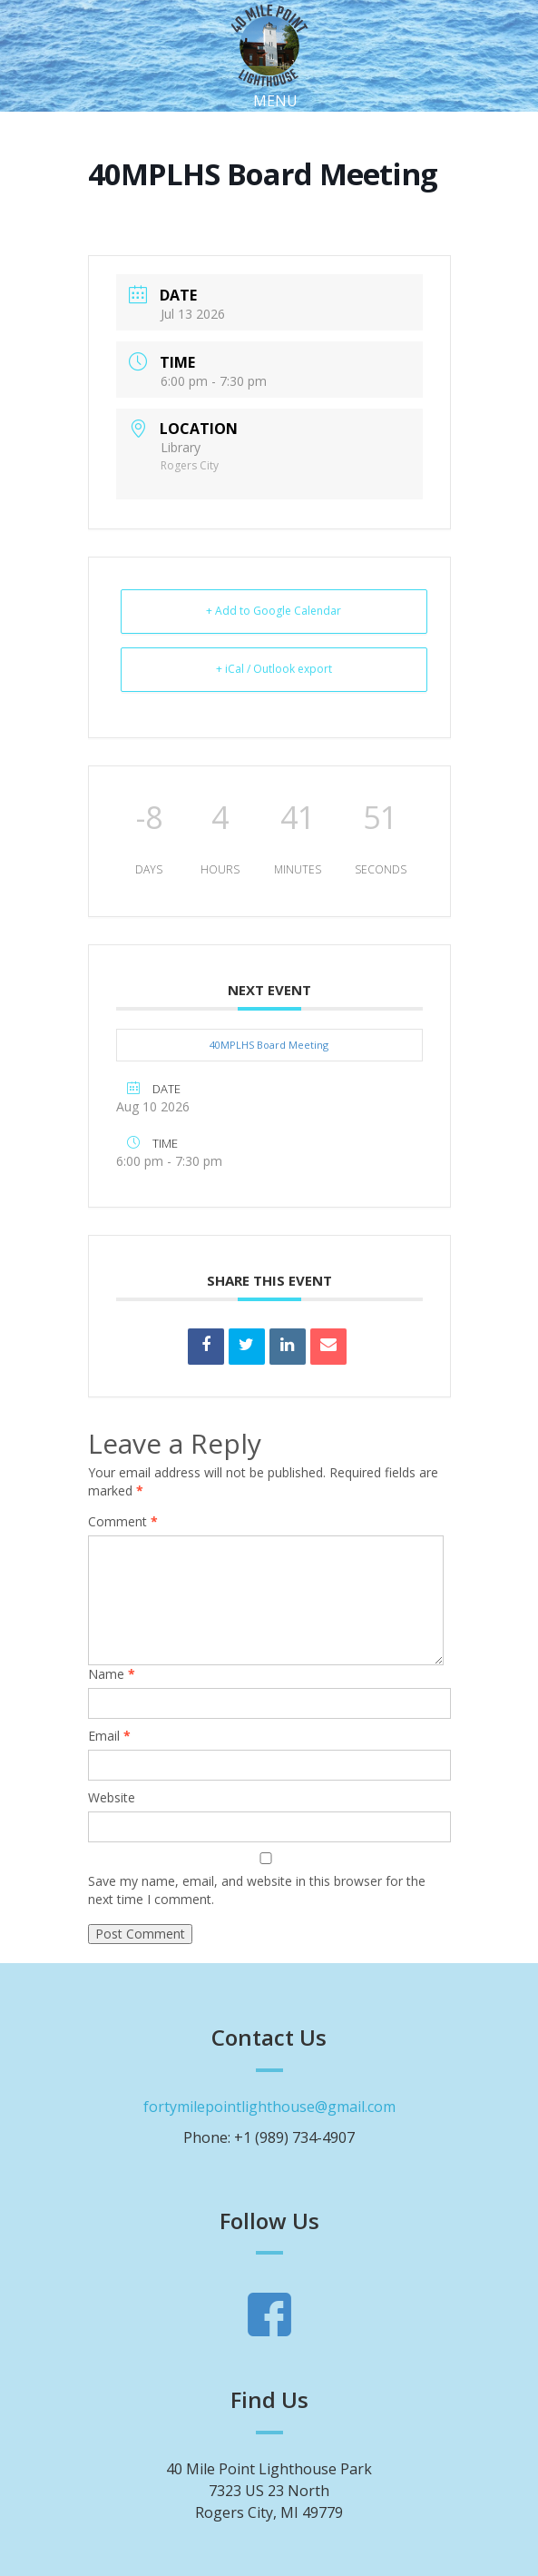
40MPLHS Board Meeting (269, 1044)
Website (111, 1797)
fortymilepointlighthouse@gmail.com (269, 2107)
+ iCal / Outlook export (274, 668)
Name (111, 1674)
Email (109, 1735)
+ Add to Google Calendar (273, 610)
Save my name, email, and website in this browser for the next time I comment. (257, 1890)
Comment (123, 1521)
